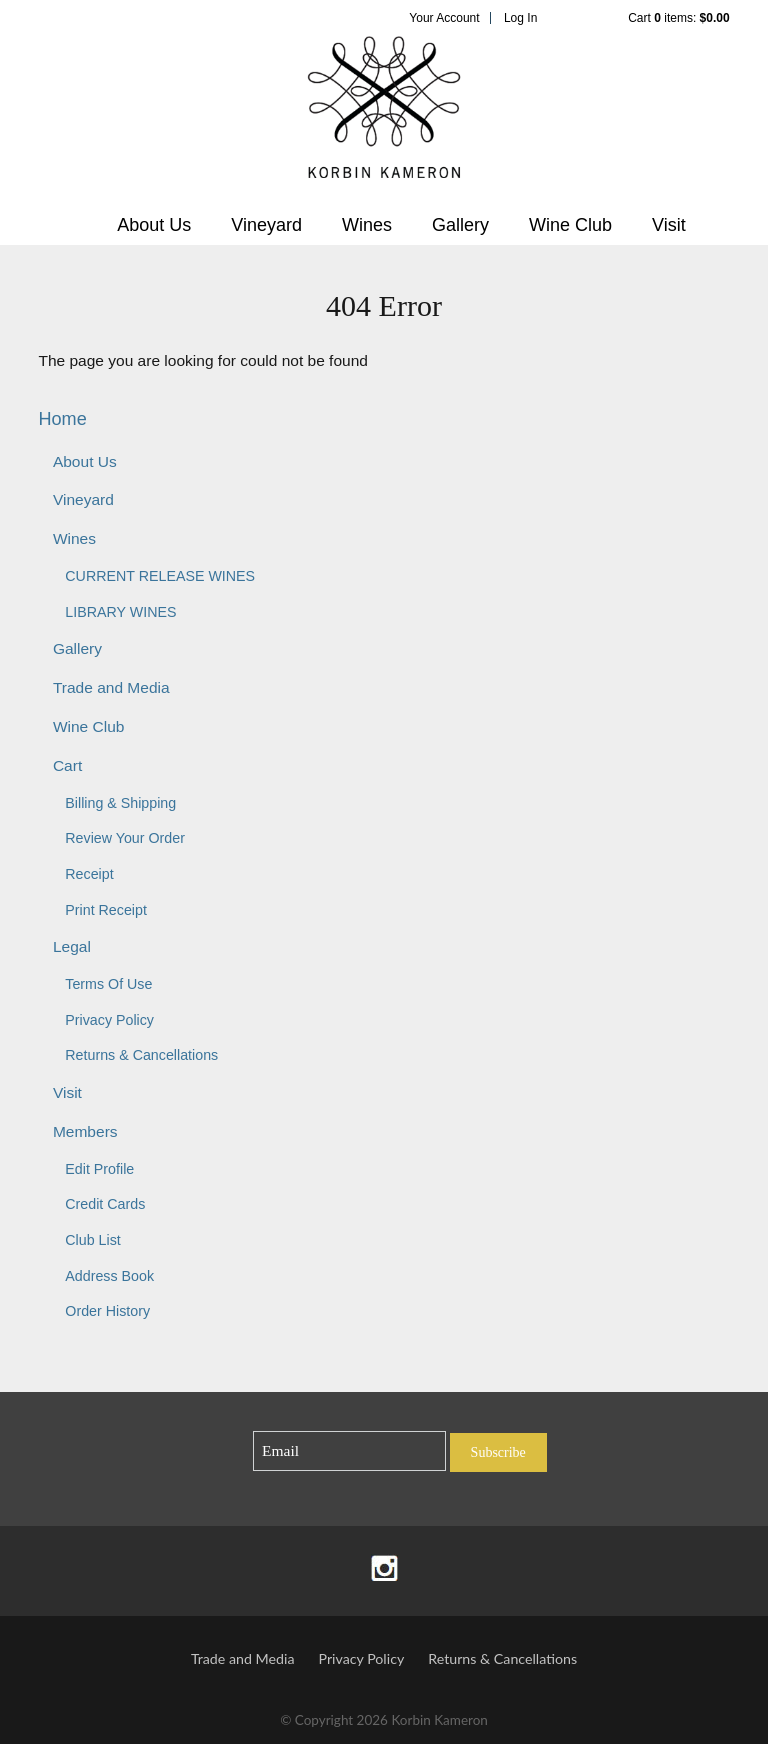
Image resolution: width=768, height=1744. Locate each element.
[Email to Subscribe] (349, 1451)
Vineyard (266, 225)
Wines (367, 225)
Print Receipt (106, 910)
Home (62, 419)
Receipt (89, 874)
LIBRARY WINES (120, 612)
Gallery (460, 225)
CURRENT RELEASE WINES (160, 576)
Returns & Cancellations (141, 1055)
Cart (67, 765)
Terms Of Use (108, 984)
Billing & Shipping (120, 803)
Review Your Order (125, 838)
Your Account (444, 18)
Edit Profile (99, 1169)
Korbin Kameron (384, 116)
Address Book (109, 1276)
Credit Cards (105, 1204)
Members (85, 1131)
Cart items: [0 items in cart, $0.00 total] (678, 18)
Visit (669, 225)
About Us (154, 225)
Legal (72, 946)
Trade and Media (111, 687)
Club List (92, 1240)
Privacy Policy (109, 1020)
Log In (520, 18)
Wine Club (570, 225)
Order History (107, 1311)
